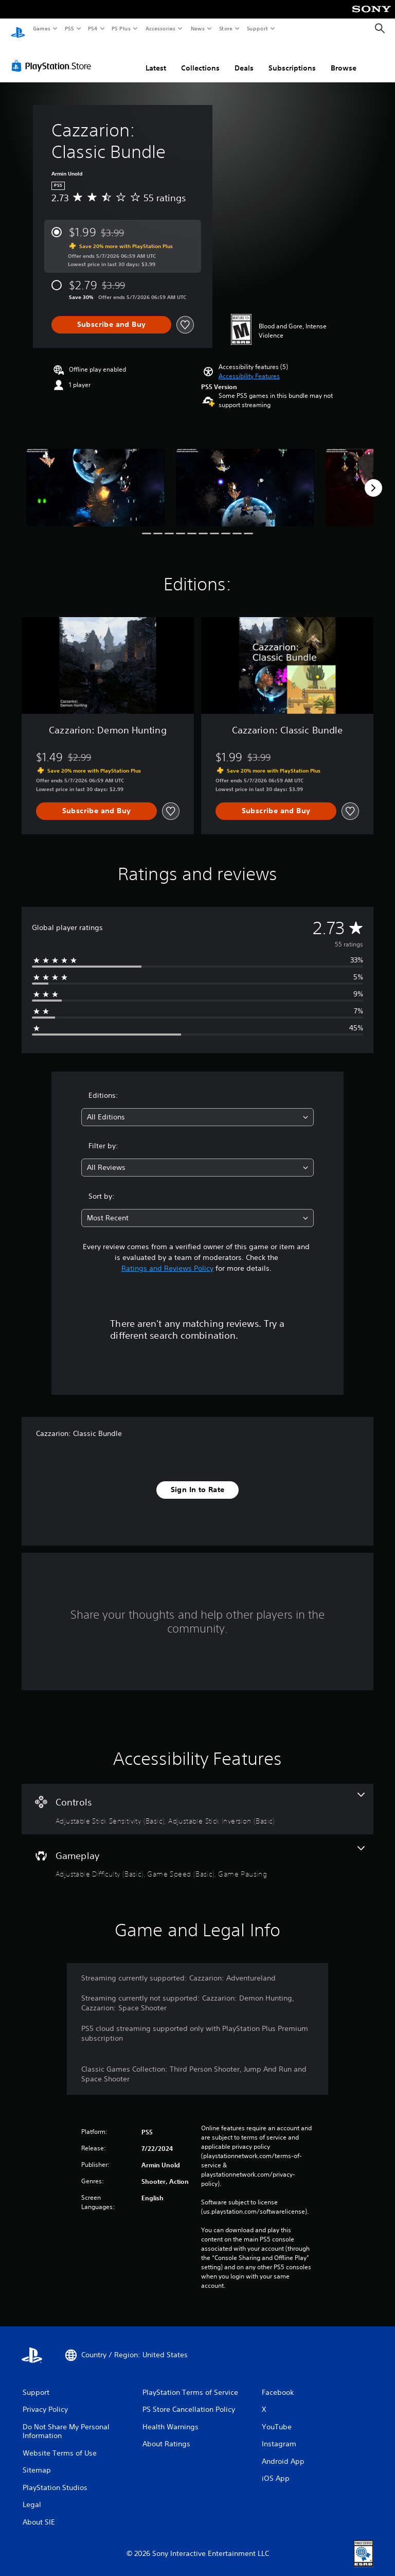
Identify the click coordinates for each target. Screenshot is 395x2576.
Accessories (160, 28)
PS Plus (121, 28)
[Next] (373, 478)
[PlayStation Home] (18, 29)
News (198, 28)
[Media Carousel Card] (95, 478)
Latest (156, 58)
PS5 (69, 28)
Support (256, 28)
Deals (244, 58)
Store (225, 28)
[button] (249, 366)
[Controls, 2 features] (197, 1799)
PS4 (92, 28)
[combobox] (197, 1107)
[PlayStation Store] (53, 56)
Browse (343, 58)
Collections (200, 58)
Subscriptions (292, 58)
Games (41, 28)
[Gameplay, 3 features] (197, 1853)
